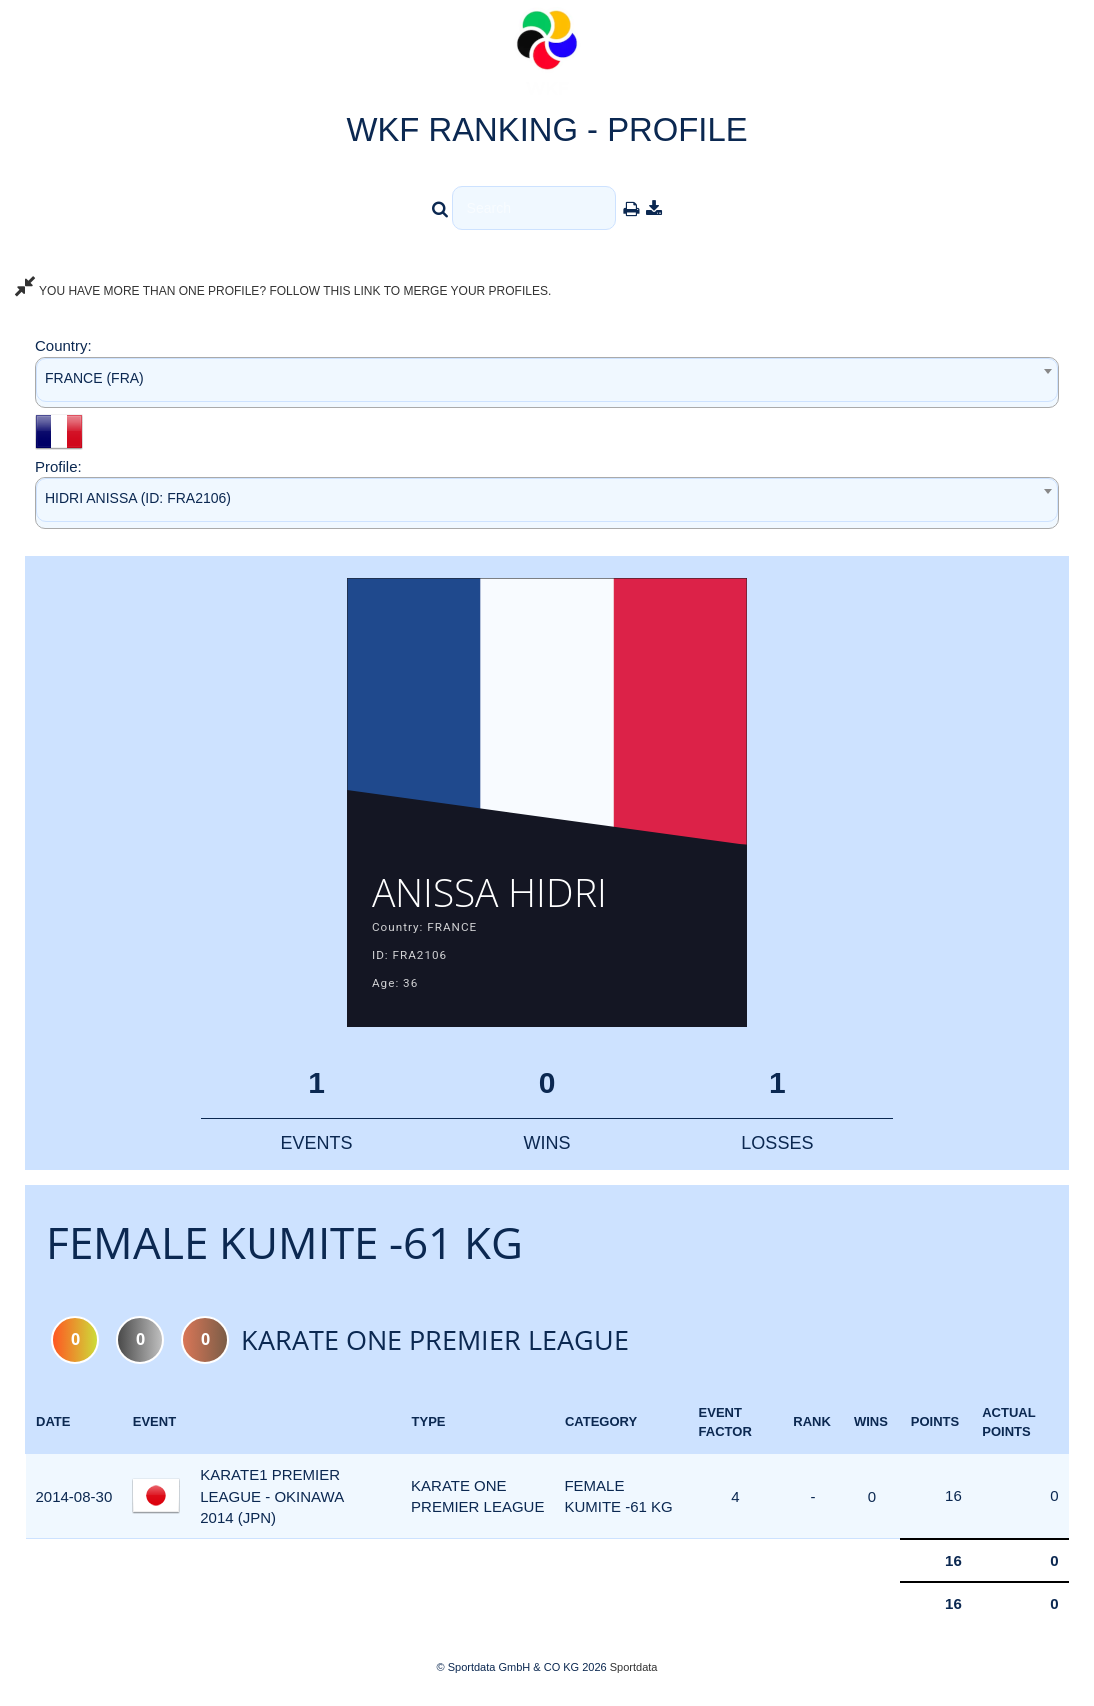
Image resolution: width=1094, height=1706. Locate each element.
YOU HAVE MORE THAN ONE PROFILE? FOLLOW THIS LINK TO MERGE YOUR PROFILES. (283, 291)
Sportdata (634, 1672)
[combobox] (547, 382)
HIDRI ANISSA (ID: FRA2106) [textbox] (138, 498)
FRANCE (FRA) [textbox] (94, 378)
